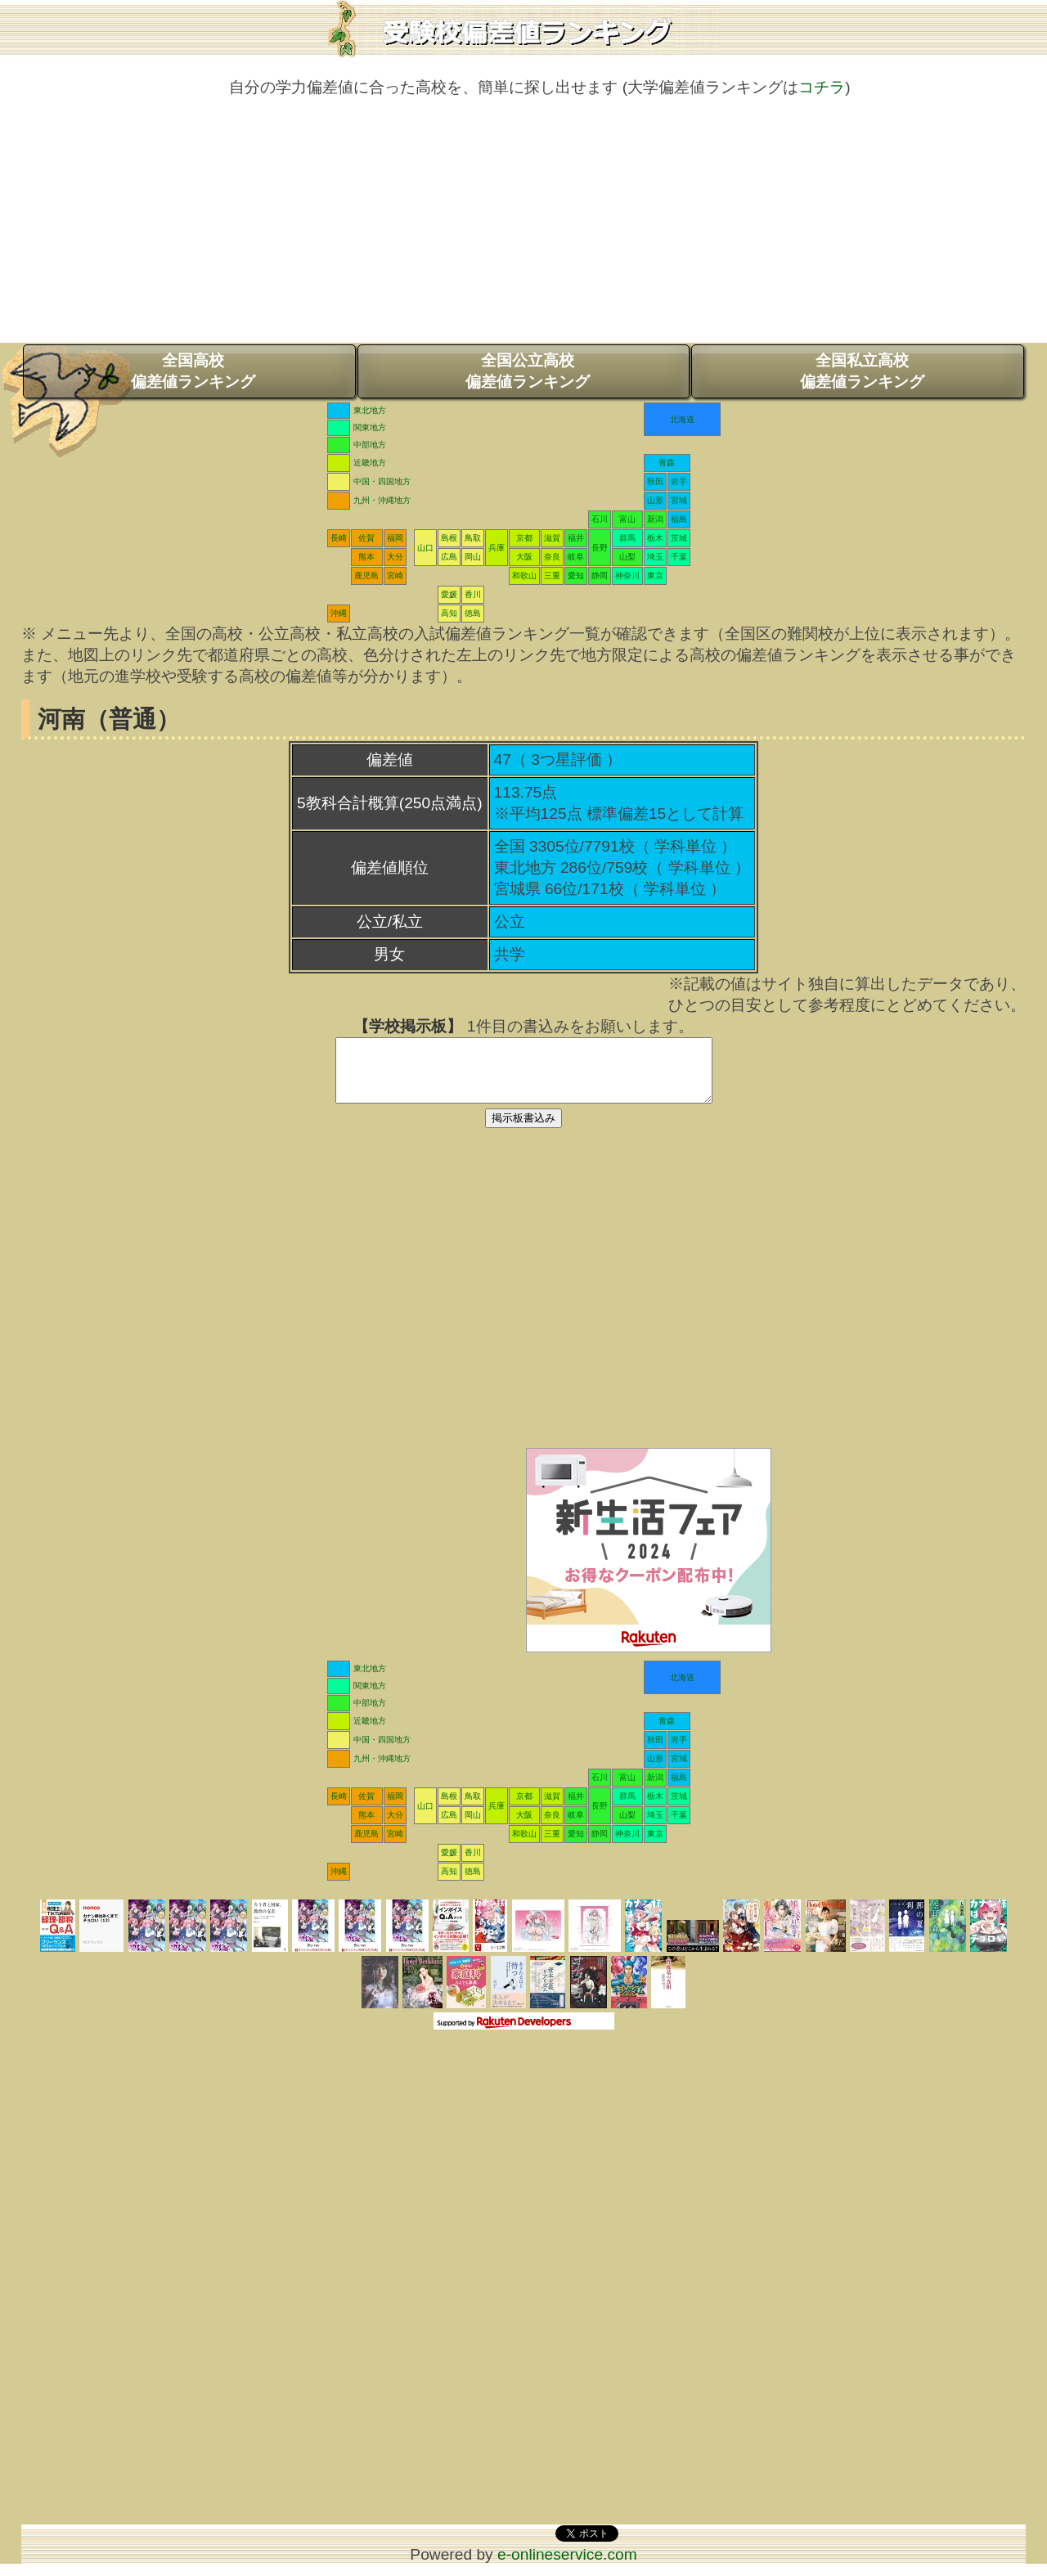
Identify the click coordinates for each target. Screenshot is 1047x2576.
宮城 (679, 500)
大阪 (524, 556)
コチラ (821, 87)
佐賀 (366, 537)
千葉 (679, 556)
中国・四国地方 (382, 481)
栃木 (655, 537)
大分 (395, 556)
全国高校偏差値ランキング (193, 371)
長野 (599, 547)
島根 (449, 537)
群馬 (627, 537)
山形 (655, 500)
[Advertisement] (523, 228)
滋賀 (552, 537)
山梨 (627, 556)
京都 (524, 537)
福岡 (395, 537)
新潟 (655, 519)
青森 (666, 462)
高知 (449, 613)
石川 (599, 519)
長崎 (338, 537)
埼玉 (655, 556)
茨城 (679, 537)
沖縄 (338, 613)
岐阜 (576, 556)
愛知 (576, 575)
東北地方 (369, 410)
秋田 (655, 481)
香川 (473, 594)
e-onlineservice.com (567, 2566)
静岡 (599, 575)
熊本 (366, 556)
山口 (425, 547)
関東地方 (369, 427)
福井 (576, 537)
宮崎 (395, 575)
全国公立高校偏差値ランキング (527, 371)
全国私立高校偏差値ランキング (862, 371)
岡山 (473, 556)
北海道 (682, 419)
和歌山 (524, 575)
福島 (679, 519)
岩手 (679, 481)
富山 (627, 519)
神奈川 (627, 575)
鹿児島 (366, 575)
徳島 (473, 613)
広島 (449, 556)
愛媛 (449, 594)
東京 (655, 575)
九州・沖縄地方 (382, 500)
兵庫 (496, 547)
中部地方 (369, 444)
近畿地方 (369, 462)
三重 (552, 575)
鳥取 (473, 537)
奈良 (552, 556)
